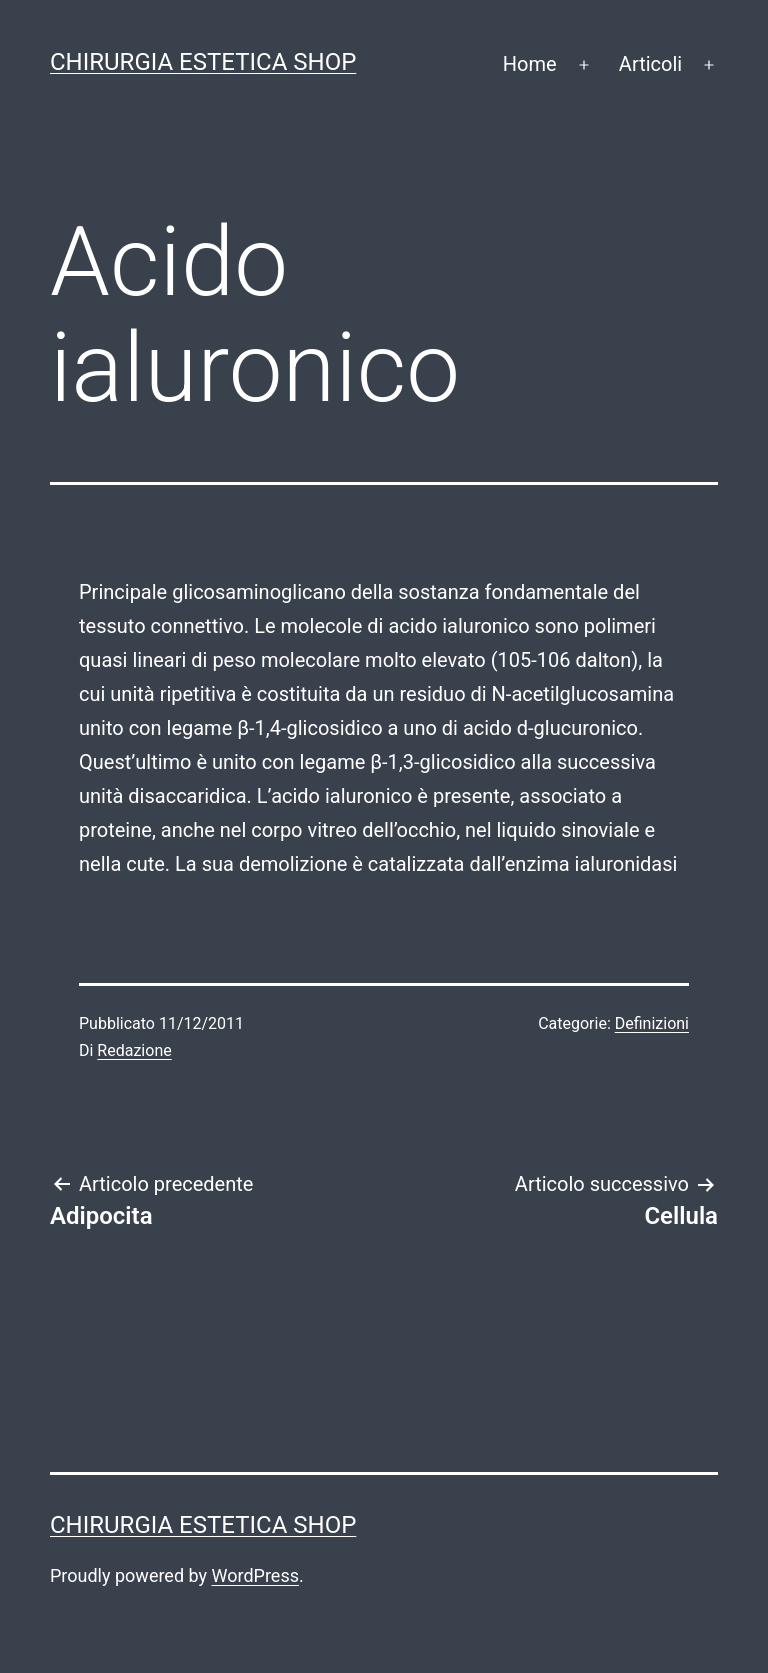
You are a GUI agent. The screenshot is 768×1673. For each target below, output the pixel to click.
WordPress (255, 1575)
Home (530, 64)
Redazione (134, 1050)
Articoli (650, 64)
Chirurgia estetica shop (203, 62)
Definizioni (652, 1023)
